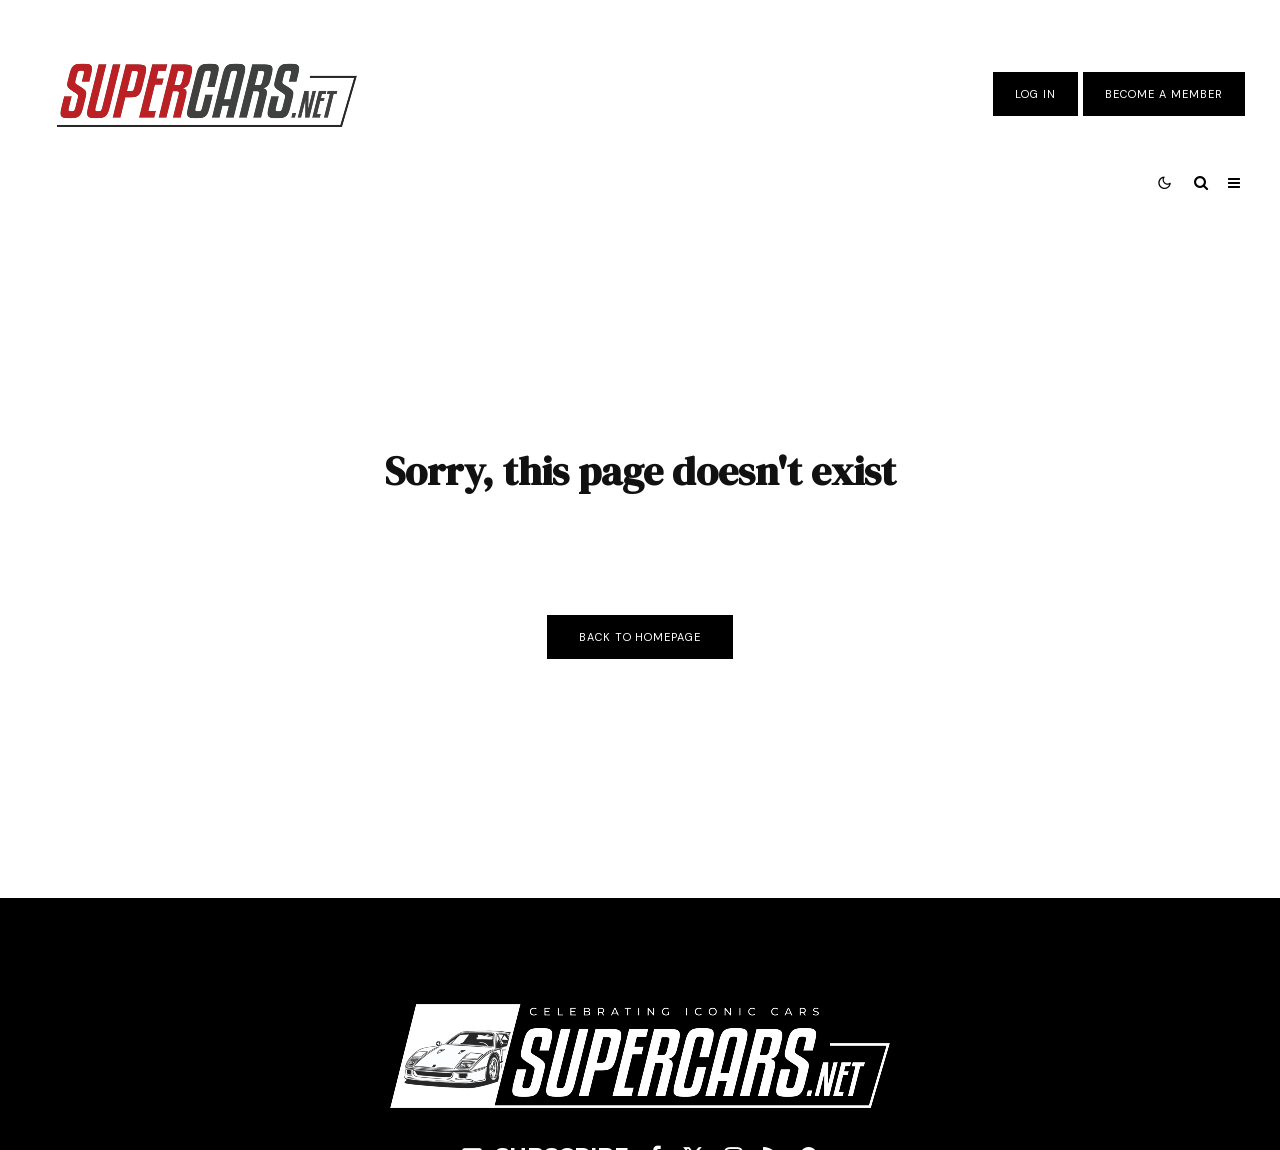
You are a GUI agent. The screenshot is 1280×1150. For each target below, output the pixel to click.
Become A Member (1164, 94)
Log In (1035, 94)
